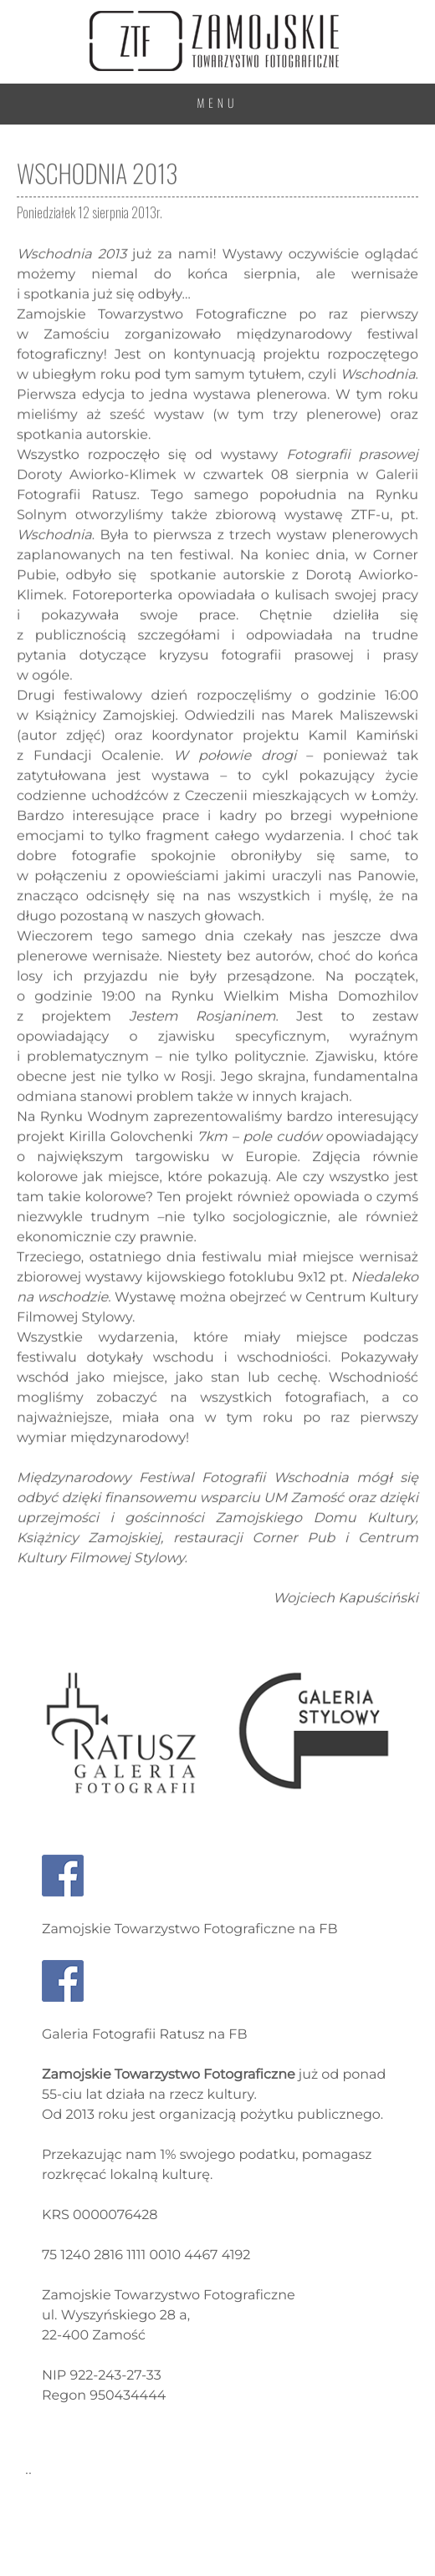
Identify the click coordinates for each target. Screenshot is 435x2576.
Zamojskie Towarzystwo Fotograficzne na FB (189, 1929)
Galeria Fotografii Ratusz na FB (145, 2035)
